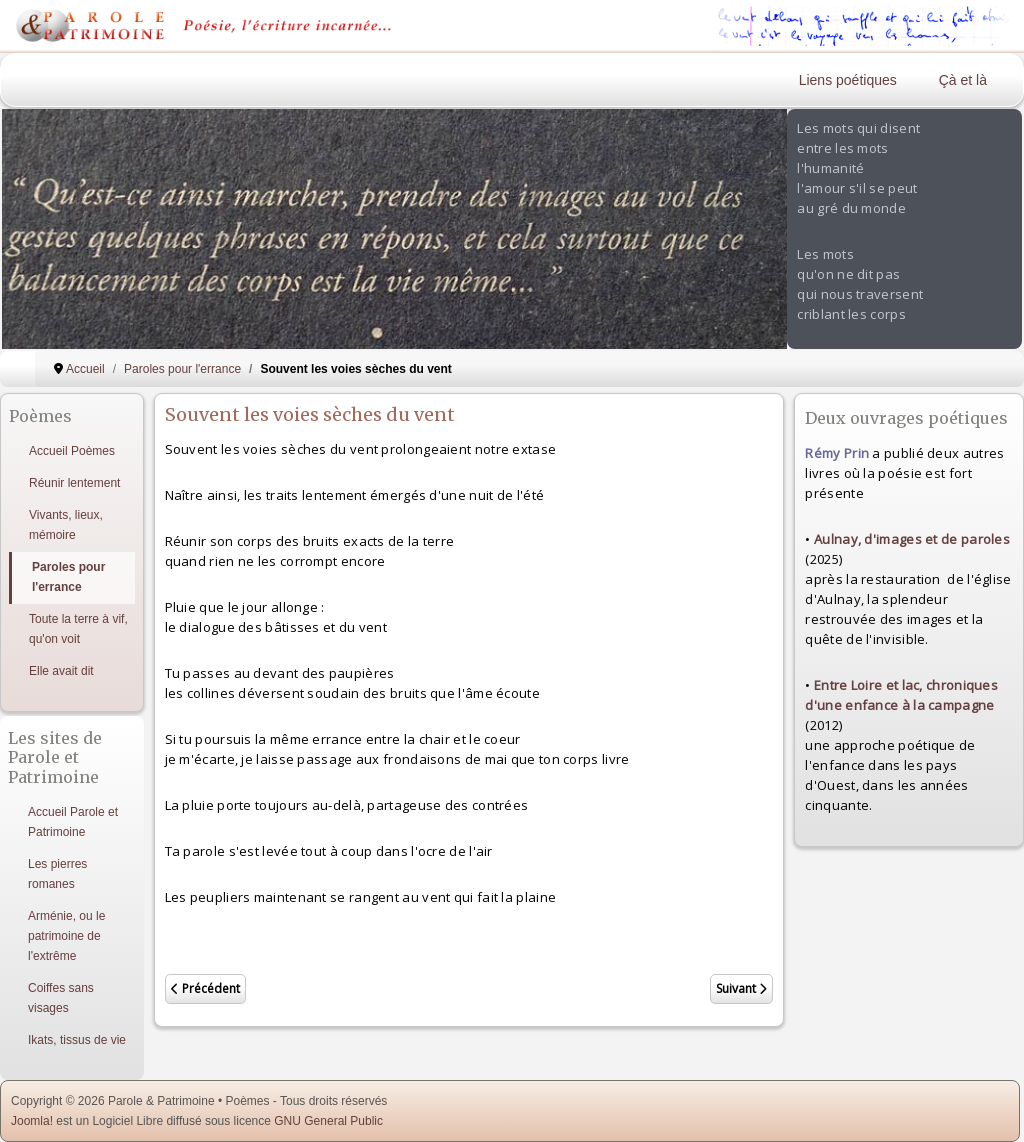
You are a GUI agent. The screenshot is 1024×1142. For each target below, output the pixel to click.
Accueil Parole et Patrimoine (73, 822)
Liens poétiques (848, 80)
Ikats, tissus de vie (77, 1040)
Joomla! (32, 1121)
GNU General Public (328, 1121)
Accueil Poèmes (72, 451)
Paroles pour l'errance (68, 577)
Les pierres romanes (57, 874)
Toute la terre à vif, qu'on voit (78, 629)
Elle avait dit (61, 671)
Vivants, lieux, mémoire (66, 525)
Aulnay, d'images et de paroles (912, 539)
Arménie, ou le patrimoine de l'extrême (66, 936)
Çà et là (963, 80)
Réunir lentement (74, 483)
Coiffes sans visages (61, 998)
